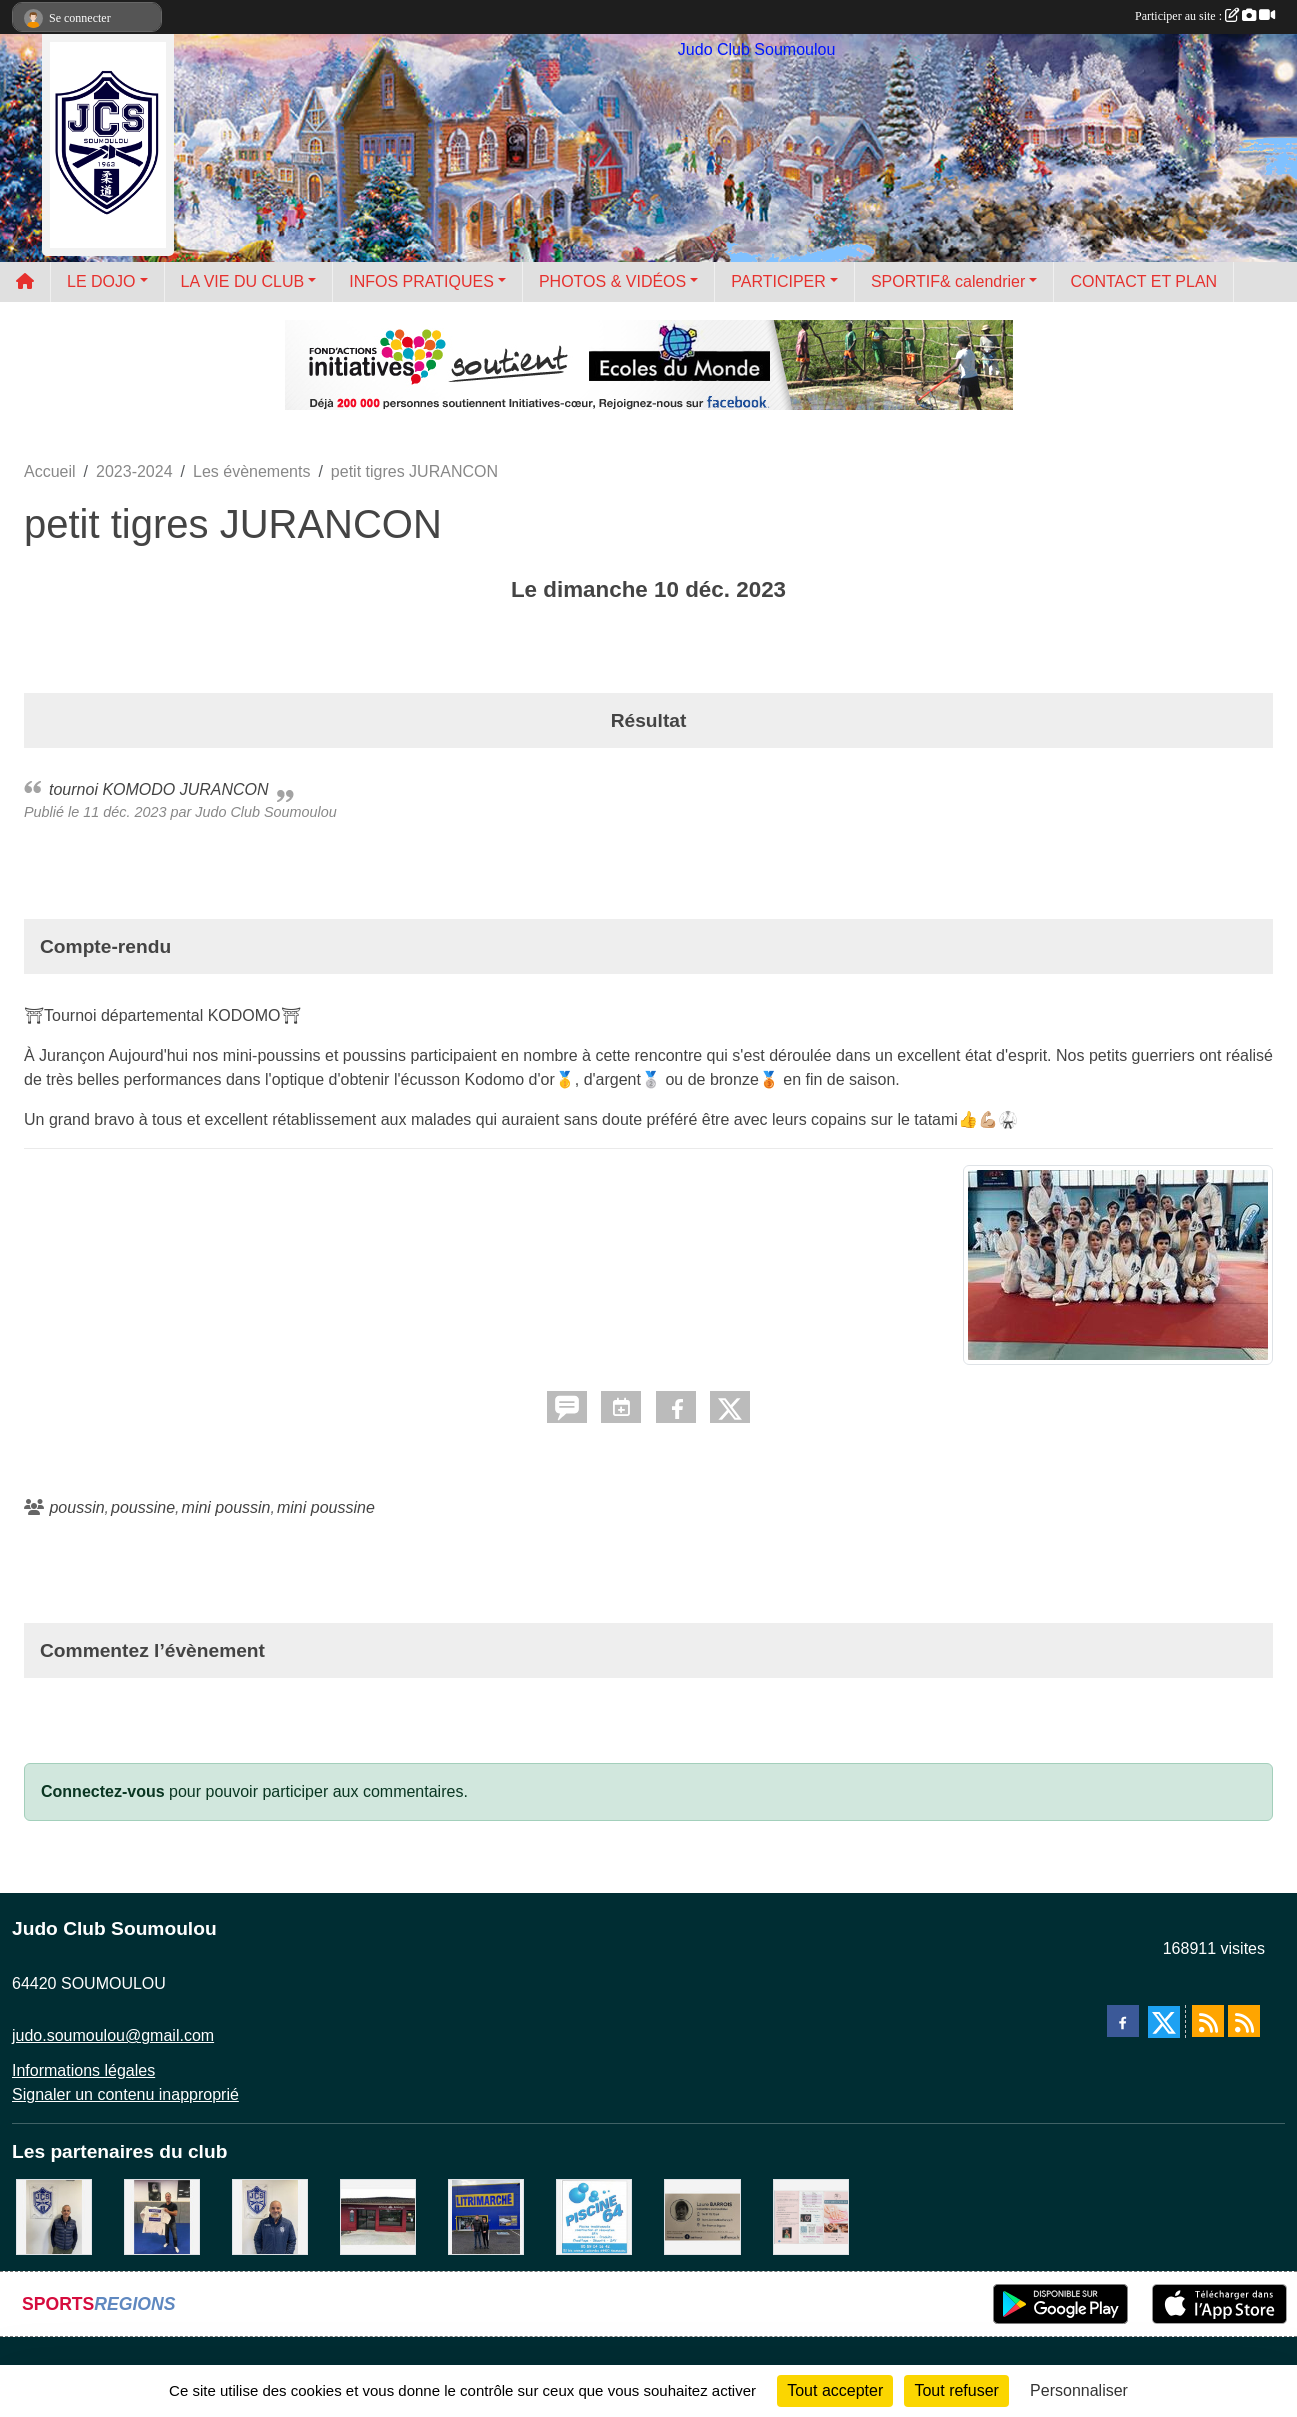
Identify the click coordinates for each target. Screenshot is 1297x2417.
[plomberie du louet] (270, 2215)
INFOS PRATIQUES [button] (421, 281)
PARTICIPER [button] (778, 281)
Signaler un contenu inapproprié (125, 2094)
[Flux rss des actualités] (1208, 2021)
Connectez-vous (103, 1791)
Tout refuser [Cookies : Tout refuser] (956, 2390)
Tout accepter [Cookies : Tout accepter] (835, 2390)
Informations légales (83, 2070)
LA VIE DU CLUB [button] (243, 281)
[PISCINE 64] (594, 2215)
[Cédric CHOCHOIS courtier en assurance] (54, 2215)
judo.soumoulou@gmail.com (113, 2035)
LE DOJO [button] (101, 281)
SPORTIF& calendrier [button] (948, 281)
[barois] (702, 2215)
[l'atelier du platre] (162, 2215)
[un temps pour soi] (811, 2215)
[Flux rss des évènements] (1244, 2021)
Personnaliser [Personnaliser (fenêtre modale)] (1079, 2390)
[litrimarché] (486, 2215)
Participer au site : (1205, 16)
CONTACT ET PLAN (1143, 281)
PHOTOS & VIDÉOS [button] (612, 281)
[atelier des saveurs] (378, 2215)
